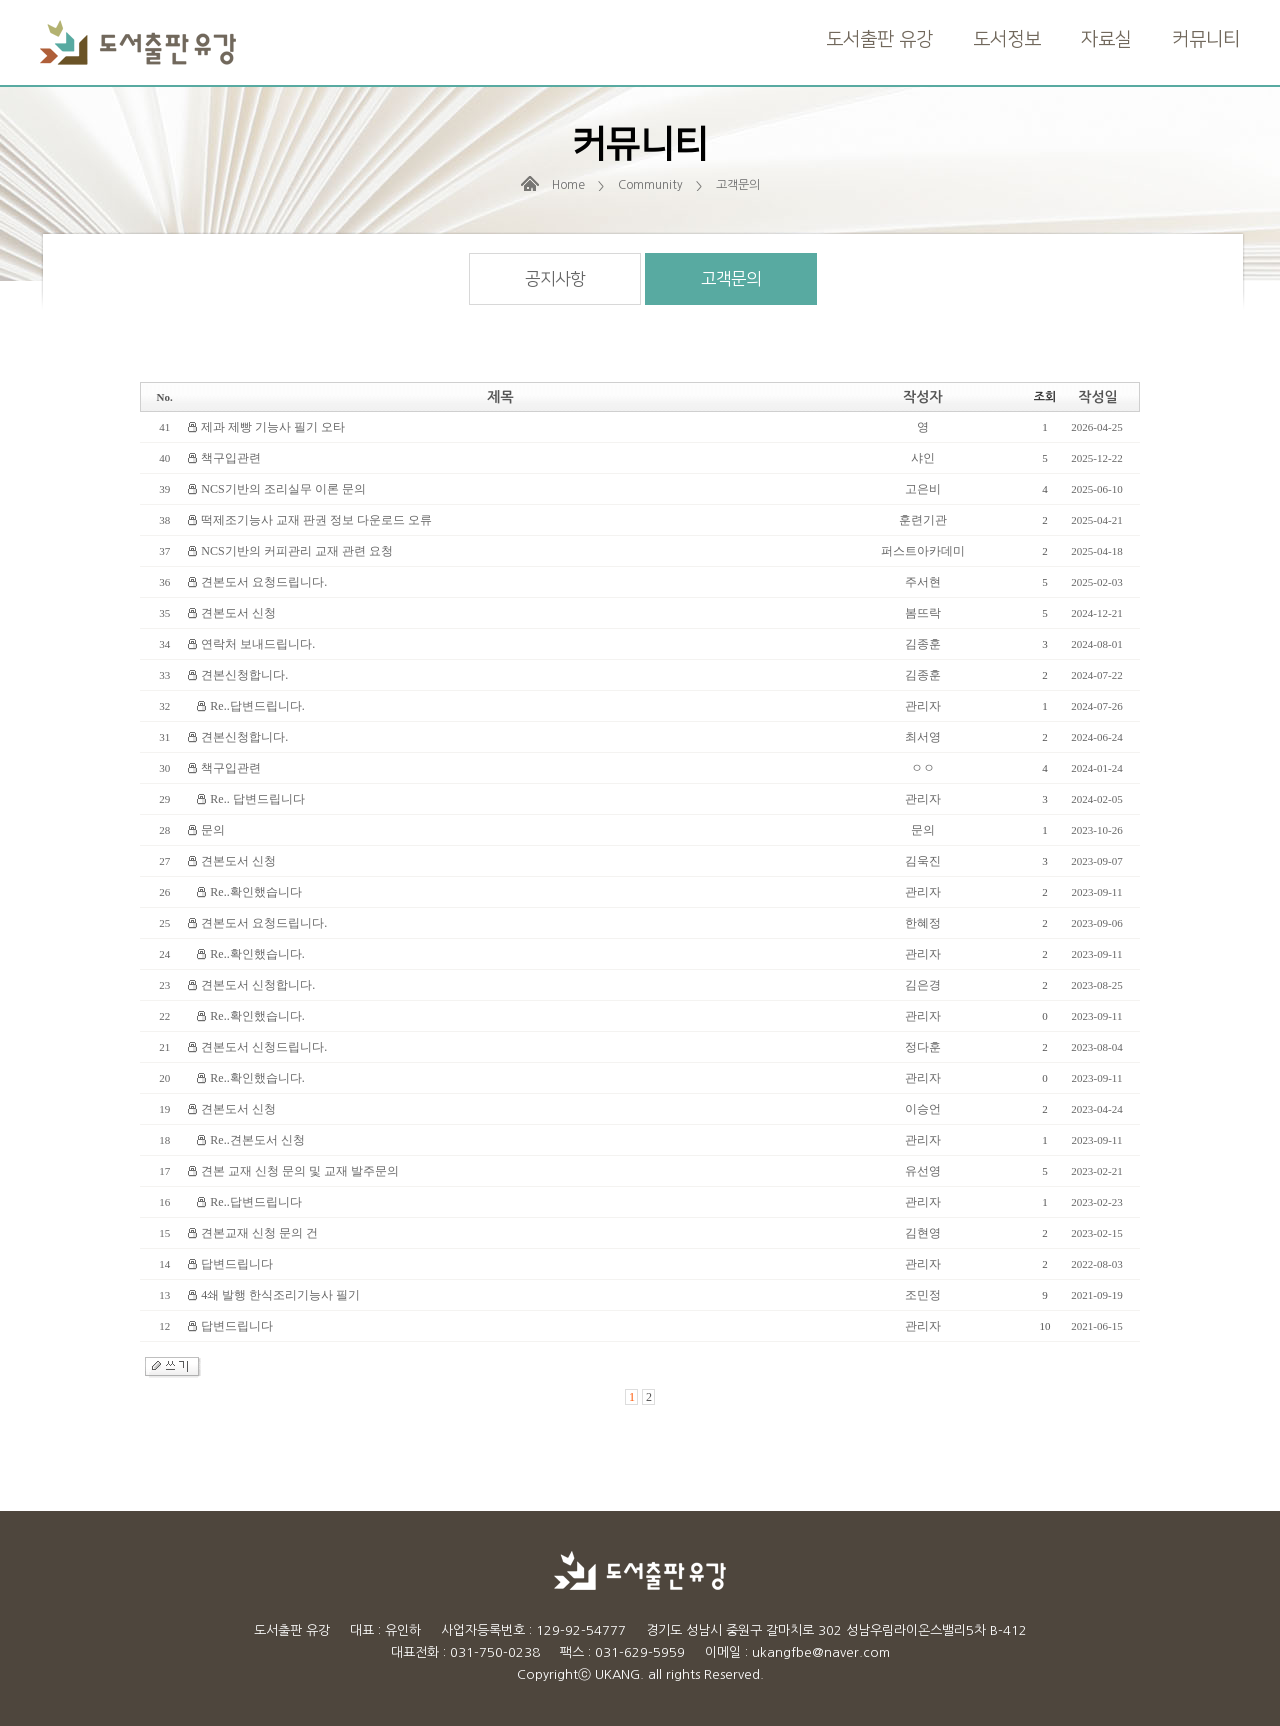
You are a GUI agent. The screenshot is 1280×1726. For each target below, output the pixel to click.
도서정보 (1007, 39)
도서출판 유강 (879, 39)
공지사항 (555, 279)
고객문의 (731, 279)
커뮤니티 (1206, 39)
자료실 (1106, 39)
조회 (1045, 397)
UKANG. (619, 1674)
